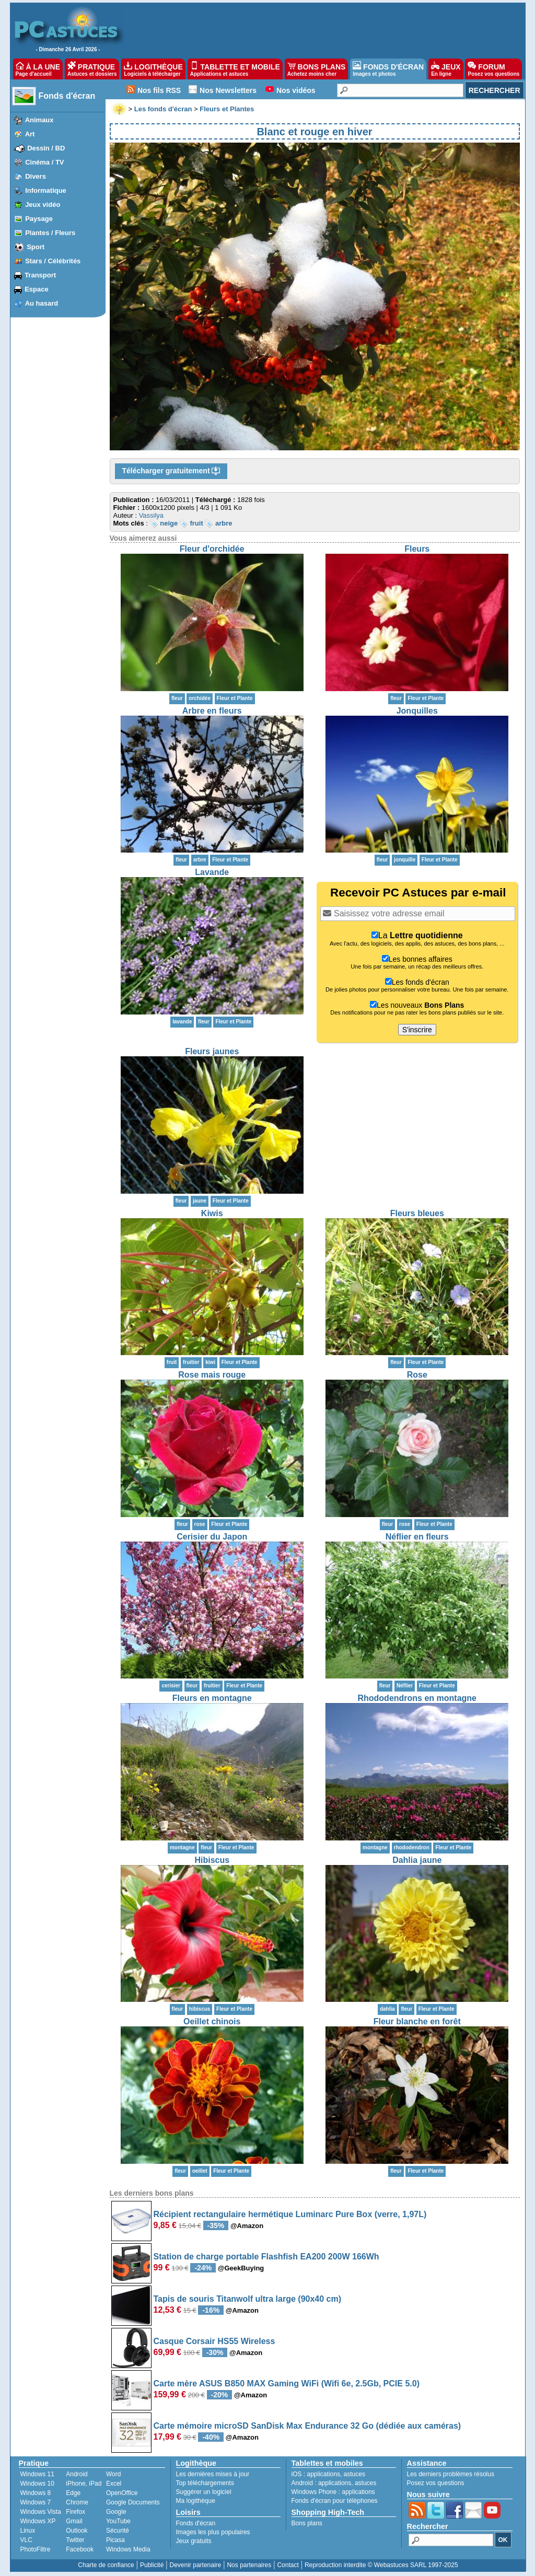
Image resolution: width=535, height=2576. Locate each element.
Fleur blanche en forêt (417, 2021)
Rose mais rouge (212, 1374)
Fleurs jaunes (212, 1051)
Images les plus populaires (213, 2532)
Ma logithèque (195, 2500)
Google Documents (133, 2502)
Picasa (115, 2540)
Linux (28, 2530)
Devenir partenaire (196, 2565)
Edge (73, 2493)
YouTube (118, 2521)
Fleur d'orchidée (212, 548)
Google (116, 2511)
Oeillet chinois (211, 2021)
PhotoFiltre (35, 2549)
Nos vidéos (296, 90)
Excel (113, 2483)
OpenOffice (121, 2493)
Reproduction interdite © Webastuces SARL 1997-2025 (381, 2565)
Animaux (39, 120)
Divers (35, 176)
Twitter (75, 2540)
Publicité (152, 2565)
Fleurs (416, 548)
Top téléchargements (205, 2483)
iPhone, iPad (83, 2483)
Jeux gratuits (194, 2541)
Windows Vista (40, 2511)
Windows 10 (37, 2483)
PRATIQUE (92, 69)
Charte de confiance (106, 2565)
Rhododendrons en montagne (416, 1698)
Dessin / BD (46, 148)
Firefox (75, 2511)
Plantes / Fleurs (50, 233)
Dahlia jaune (416, 1860)
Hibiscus (211, 1860)
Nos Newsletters (228, 90)
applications (323, 2474)
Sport (35, 247)
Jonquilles (417, 710)
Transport (40, 275)
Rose (417, 1374)
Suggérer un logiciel (203, 2492)
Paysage (39, 219)
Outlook (76, 2530)
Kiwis (212, 1213)
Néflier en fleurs (417, 1536)
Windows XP (38, 2521)
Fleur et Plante (235, 698)
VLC (26, 2540)
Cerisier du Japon (212, 1536)
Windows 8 (35, 2493)
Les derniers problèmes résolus (450, 2474)
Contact (287, 2565)
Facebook (80, 2549)
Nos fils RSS (159, 90)
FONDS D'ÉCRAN (388, 69)
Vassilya (151, 515)
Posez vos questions (435, 2483)
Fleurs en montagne (212, 1698)
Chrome (77, 2502)
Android (76, 2474)
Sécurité (117, 2530)
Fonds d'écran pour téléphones (335, 2500)
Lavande (212, 872)
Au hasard (42, 303)
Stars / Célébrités (52, 261)
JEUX (445, 69)
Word (113, 2474)
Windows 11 (37, 2474)
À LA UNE (38, 69)
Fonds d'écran (67, 95)
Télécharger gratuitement (171, 471)
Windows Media (128, 2549)
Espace (37, 289)
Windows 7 (35, 2502)
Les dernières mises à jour (213, 2474)
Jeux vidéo (42, 204)
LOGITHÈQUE (153, 69)
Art (30, 134)
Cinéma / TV (44, 162)
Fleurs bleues (417, 1213)
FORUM (493, 69)
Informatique (45, 190)
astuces (354, 2474)
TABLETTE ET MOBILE (235, 69)
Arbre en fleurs (212, 710)
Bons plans (307, 2523)
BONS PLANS (316, 69)
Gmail (74, 2521)
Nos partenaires (249, 2565)
